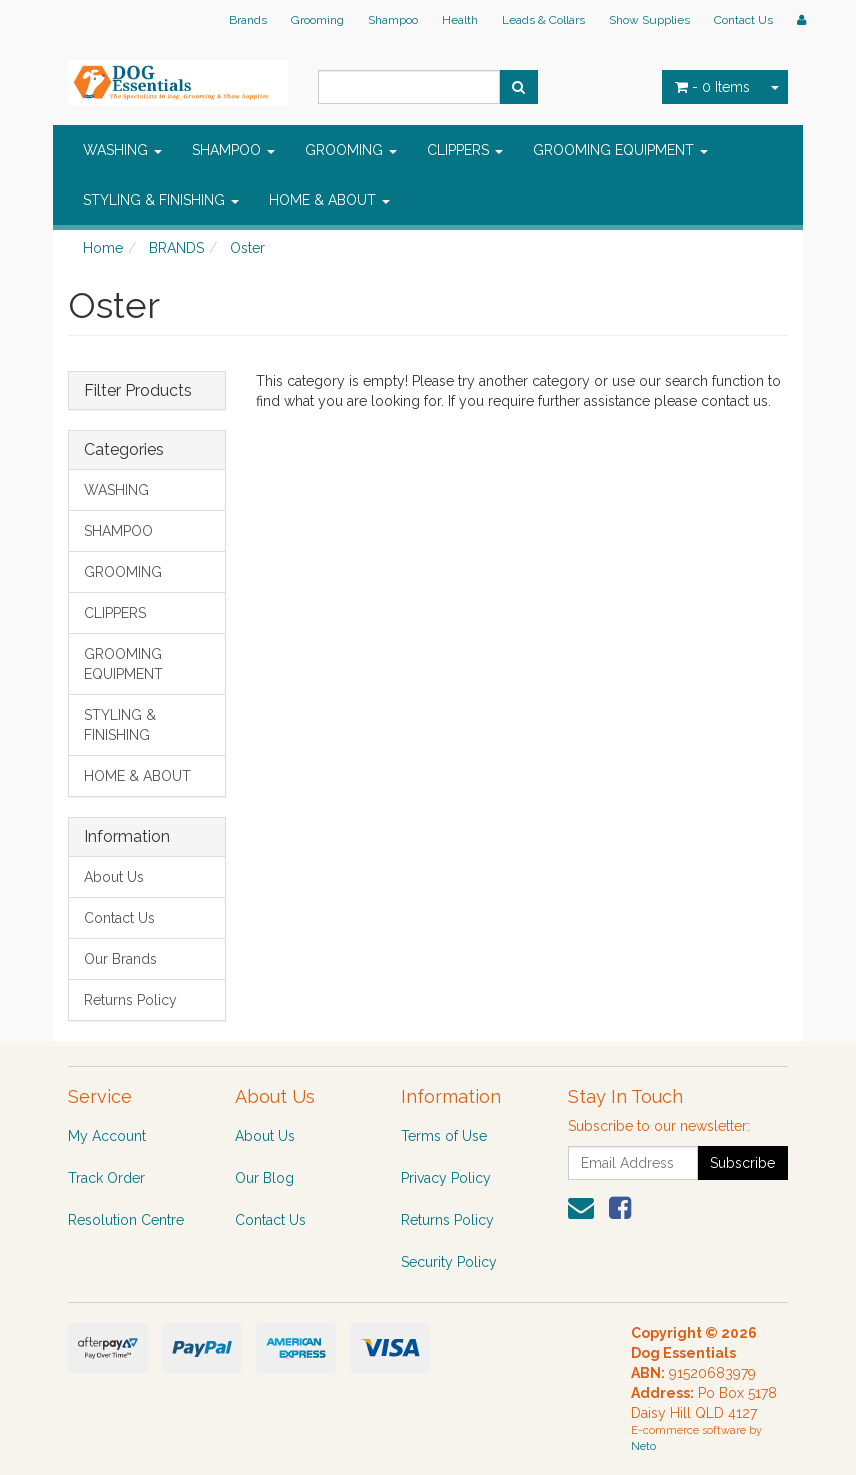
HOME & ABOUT (329, 200)
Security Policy (449, 1262)
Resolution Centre (126, 1220)
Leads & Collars (543, 20)
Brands (248, 20)
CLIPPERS (465, 150)
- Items (712, 87)
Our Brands (120, 959)
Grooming (317, 20)
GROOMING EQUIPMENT (620, 150)
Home (103, 248)
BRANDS (176, 248)
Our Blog (264, 1178)
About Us (114, 877)
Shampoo (393, 20)
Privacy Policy (446, 1178)
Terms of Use (444, 1136)
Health (460, 20)
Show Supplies (649, 20)
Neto (643, 1446)
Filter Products (138, 391)
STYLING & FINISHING (161, 200)
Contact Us (743, 20)
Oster (247, 248)
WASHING (122, 150)
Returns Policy (130, 1000)
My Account (107, 1136)
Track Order (106, 1178)
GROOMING (351, 150)
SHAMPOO (233, 150)
